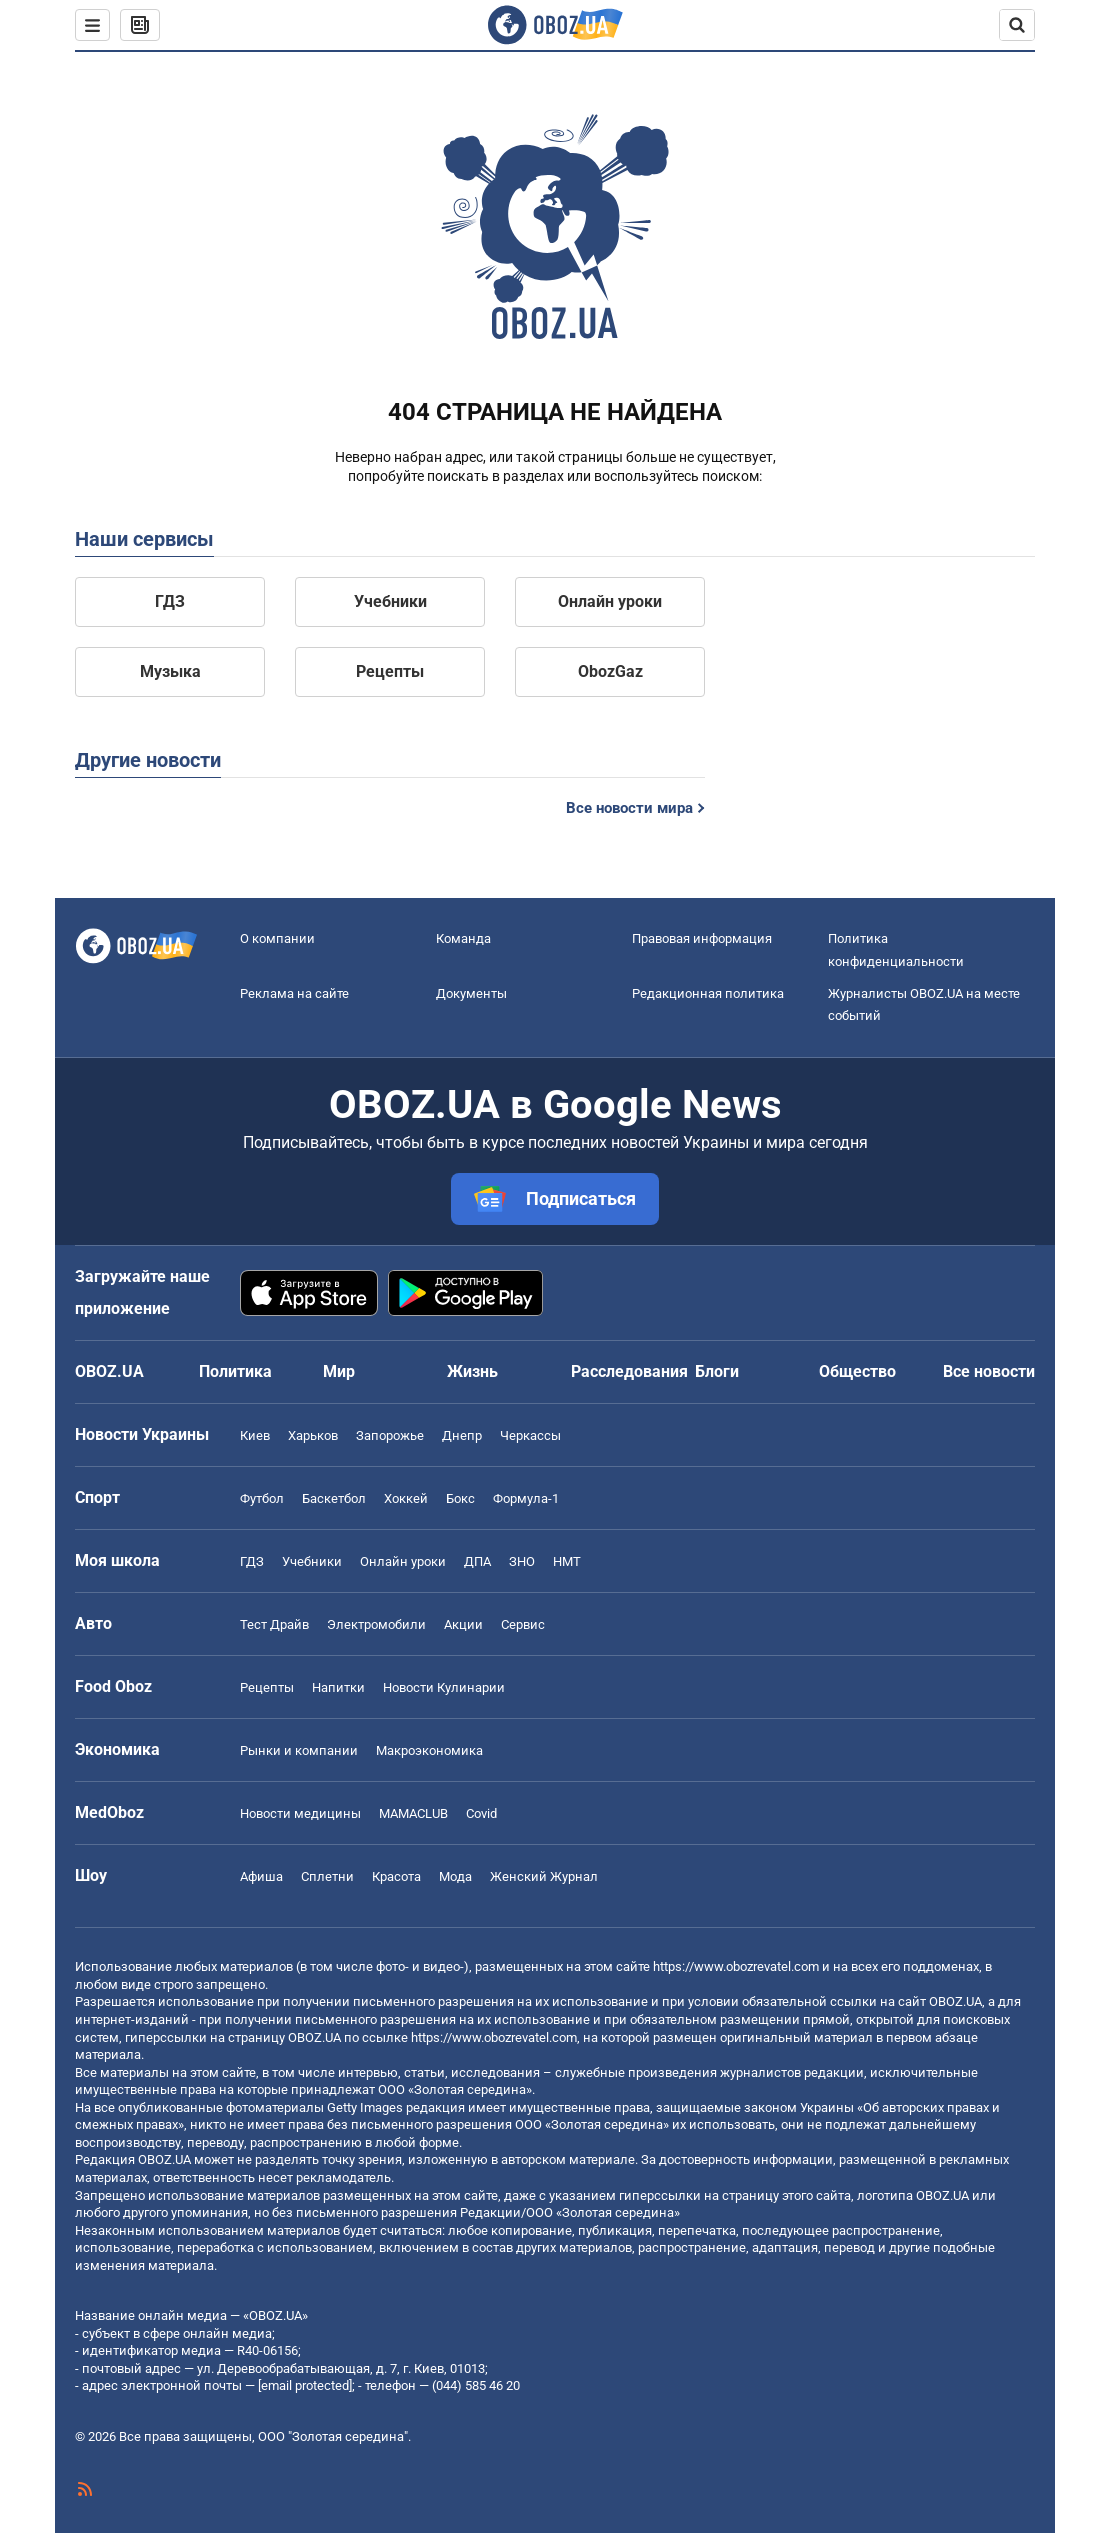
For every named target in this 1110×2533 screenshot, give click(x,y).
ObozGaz (610, 671)
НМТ (567, 1561)
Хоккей (406, 1498)
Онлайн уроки (610, 601)
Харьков (313, 1435)
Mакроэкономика (429, 1750)
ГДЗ (170, 601)
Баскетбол (334, 1498)
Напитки (338, 1687)
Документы (471, 993)
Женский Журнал (544, 1876)
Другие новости (148, 760)
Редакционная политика (708, 993)
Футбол (262, 1498)
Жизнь (472, 1371)
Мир (339, 1371)
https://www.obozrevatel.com (736, 1966)
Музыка (170, 671)
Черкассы (530, 1435)
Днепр (462, 1435)
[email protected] (305, 2385)
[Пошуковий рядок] (1017, 25)
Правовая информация (702, 938)
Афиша (261, 1876)
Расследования (629, 1371)
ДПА (477, 1561)
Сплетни (327, 1876)
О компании (277, 938)
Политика (235, 1371)
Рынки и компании (299, 1750)
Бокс (460, 1498)
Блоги (717, 1371)
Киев (255, 1435)
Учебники (390, 601)
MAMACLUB (413, 1813)
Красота (396, 1876)
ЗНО (522, 1561)
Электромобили (376, 1624)
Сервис (523, 1624)
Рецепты (390, 671)
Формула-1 (526, 1498)
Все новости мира (629, 808)
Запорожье (390, 1435)
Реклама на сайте (294, 993)
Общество (857, 1371)
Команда (463, 938)
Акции (463, 1624)
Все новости (989, 1371)
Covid (481, 1813)
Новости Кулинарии (444, 1687)
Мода (455, 1876)
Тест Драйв (274, 1624)
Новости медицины (300, 1813)
